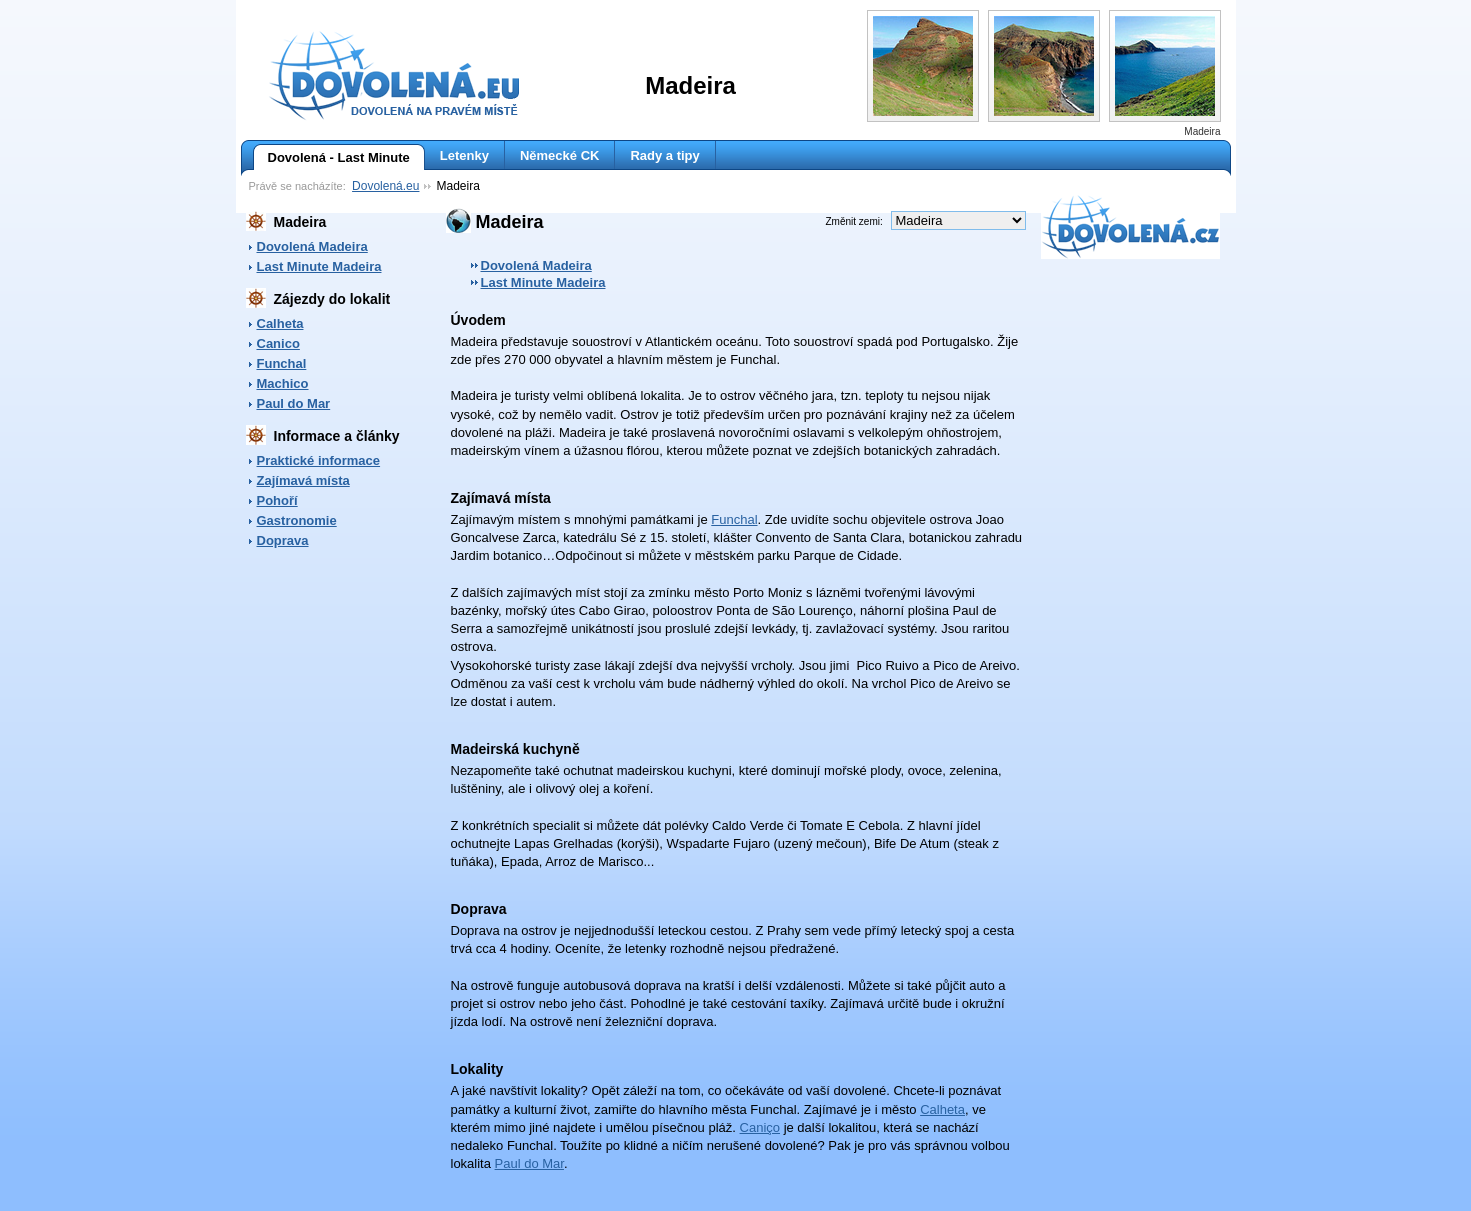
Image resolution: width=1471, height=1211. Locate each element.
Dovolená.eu (385, 186)
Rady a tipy (664, 155)
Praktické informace (319, 460)
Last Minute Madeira (319, 266)
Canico (278, 343)
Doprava (283, 540)
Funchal (282, 363)
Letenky (464, 155)
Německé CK (560, 155)
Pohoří (277, 500)
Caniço (760, 1127)
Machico (283, 383)
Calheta (280, 323)
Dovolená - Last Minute (331, 158)
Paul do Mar (294, 403)
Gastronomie (297, 520)
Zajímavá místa (303, 480)
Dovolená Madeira (312, 246)
